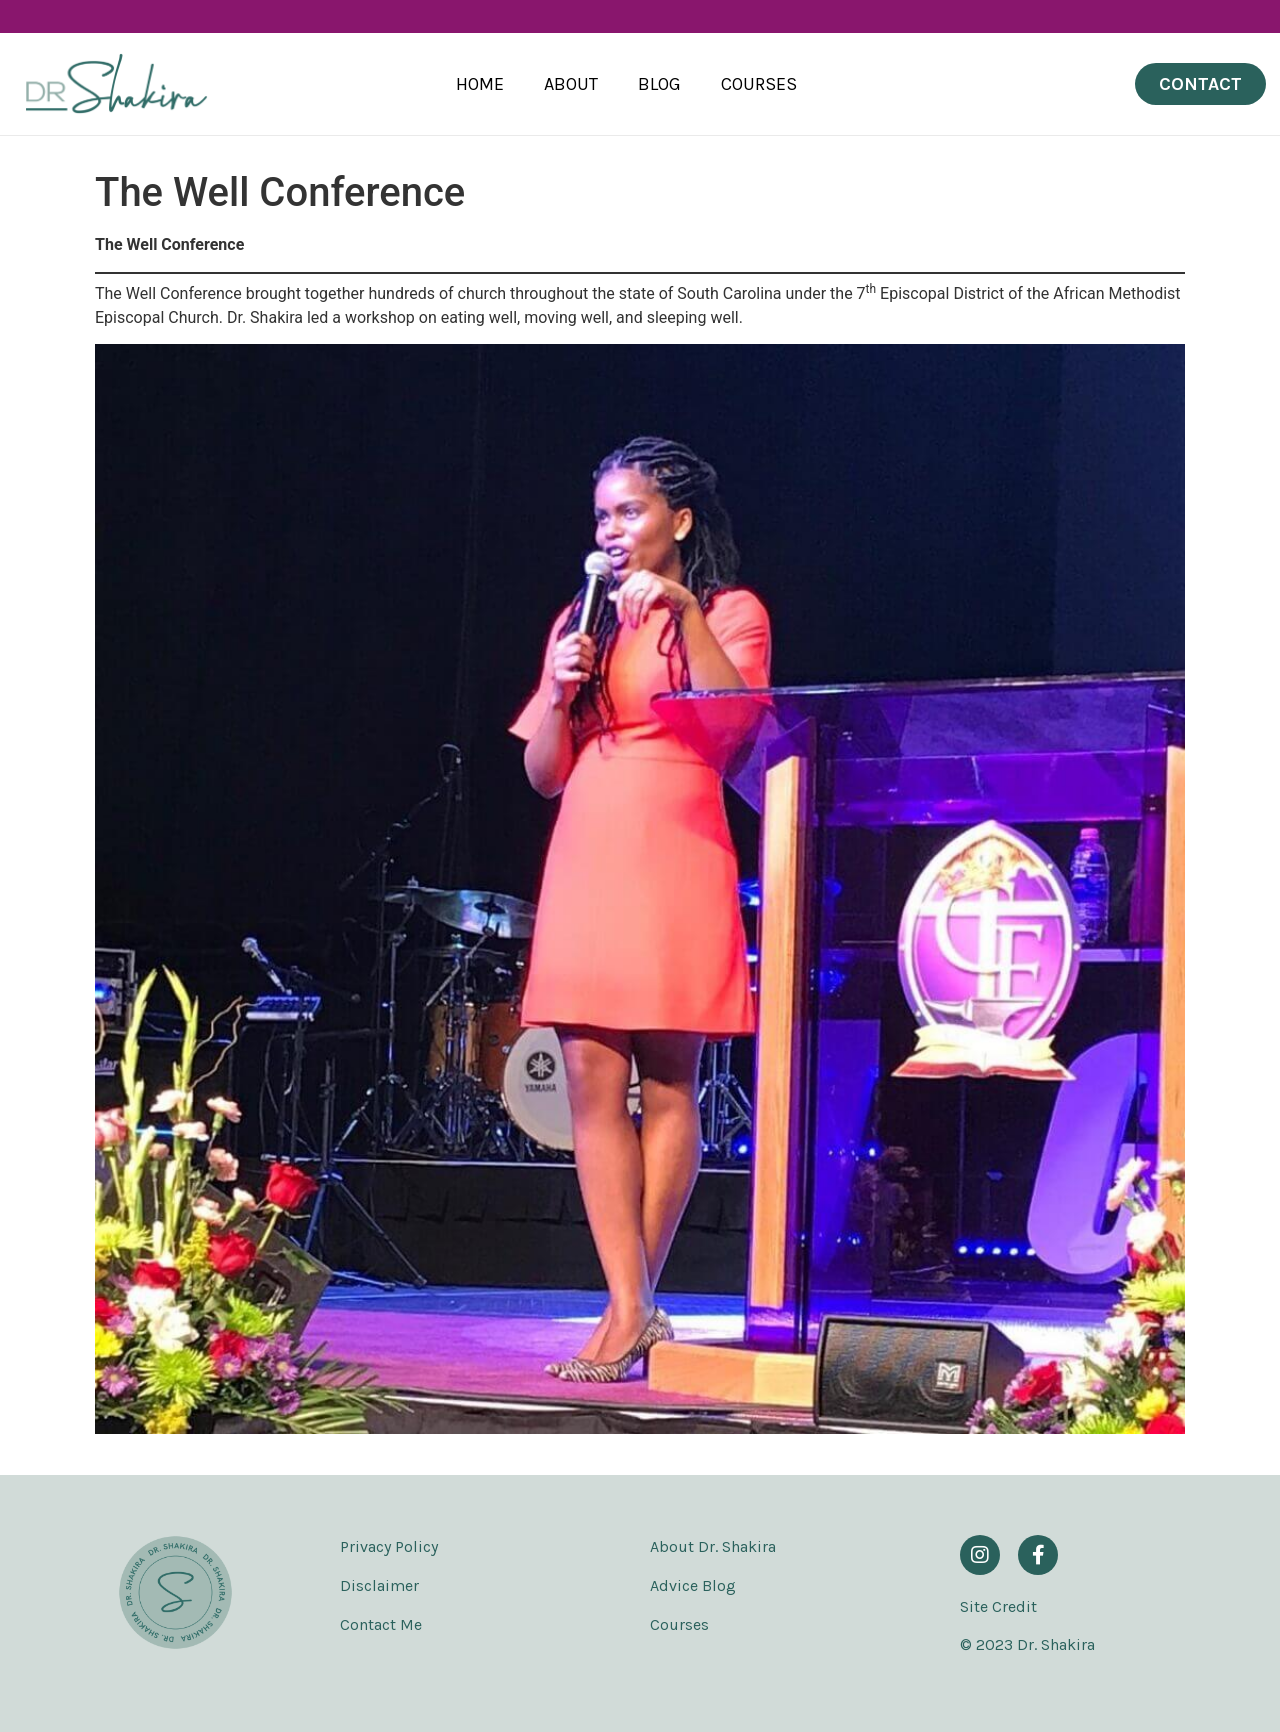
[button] (1200, 84)
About (571, 84)
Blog (659, 84)
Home (480, 84)
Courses (759, 84)
